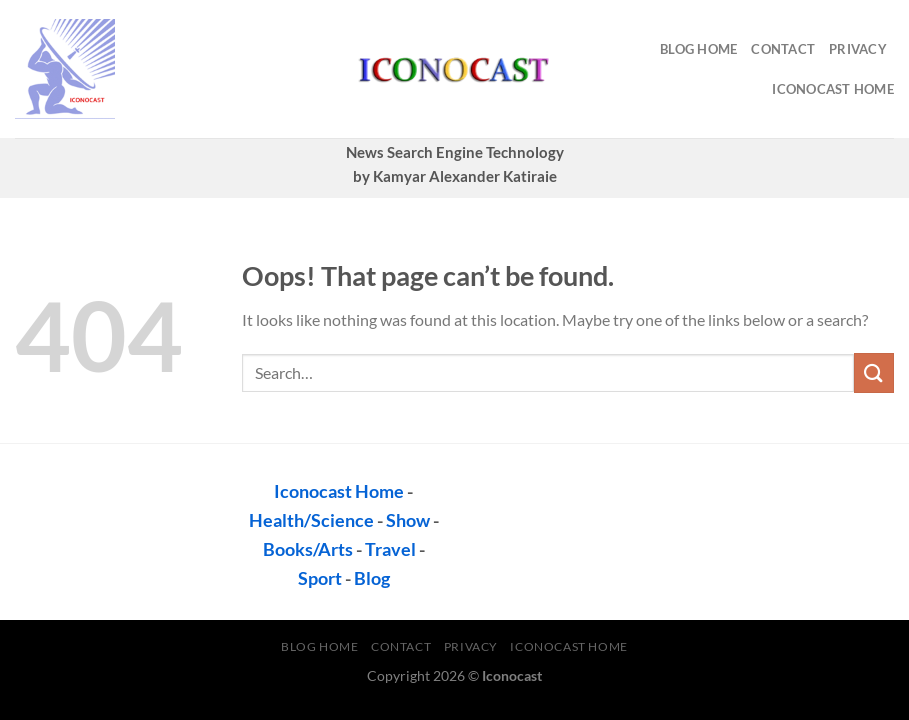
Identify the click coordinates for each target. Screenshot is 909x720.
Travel (390, 549)
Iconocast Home (833, 89)
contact (783, 49)
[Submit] (874, 372)
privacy (858, 49)
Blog (372, 578)
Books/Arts (308, 549)
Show (408, 520)
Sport (320, 578)
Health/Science (311, 520)
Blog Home (698, 49)
